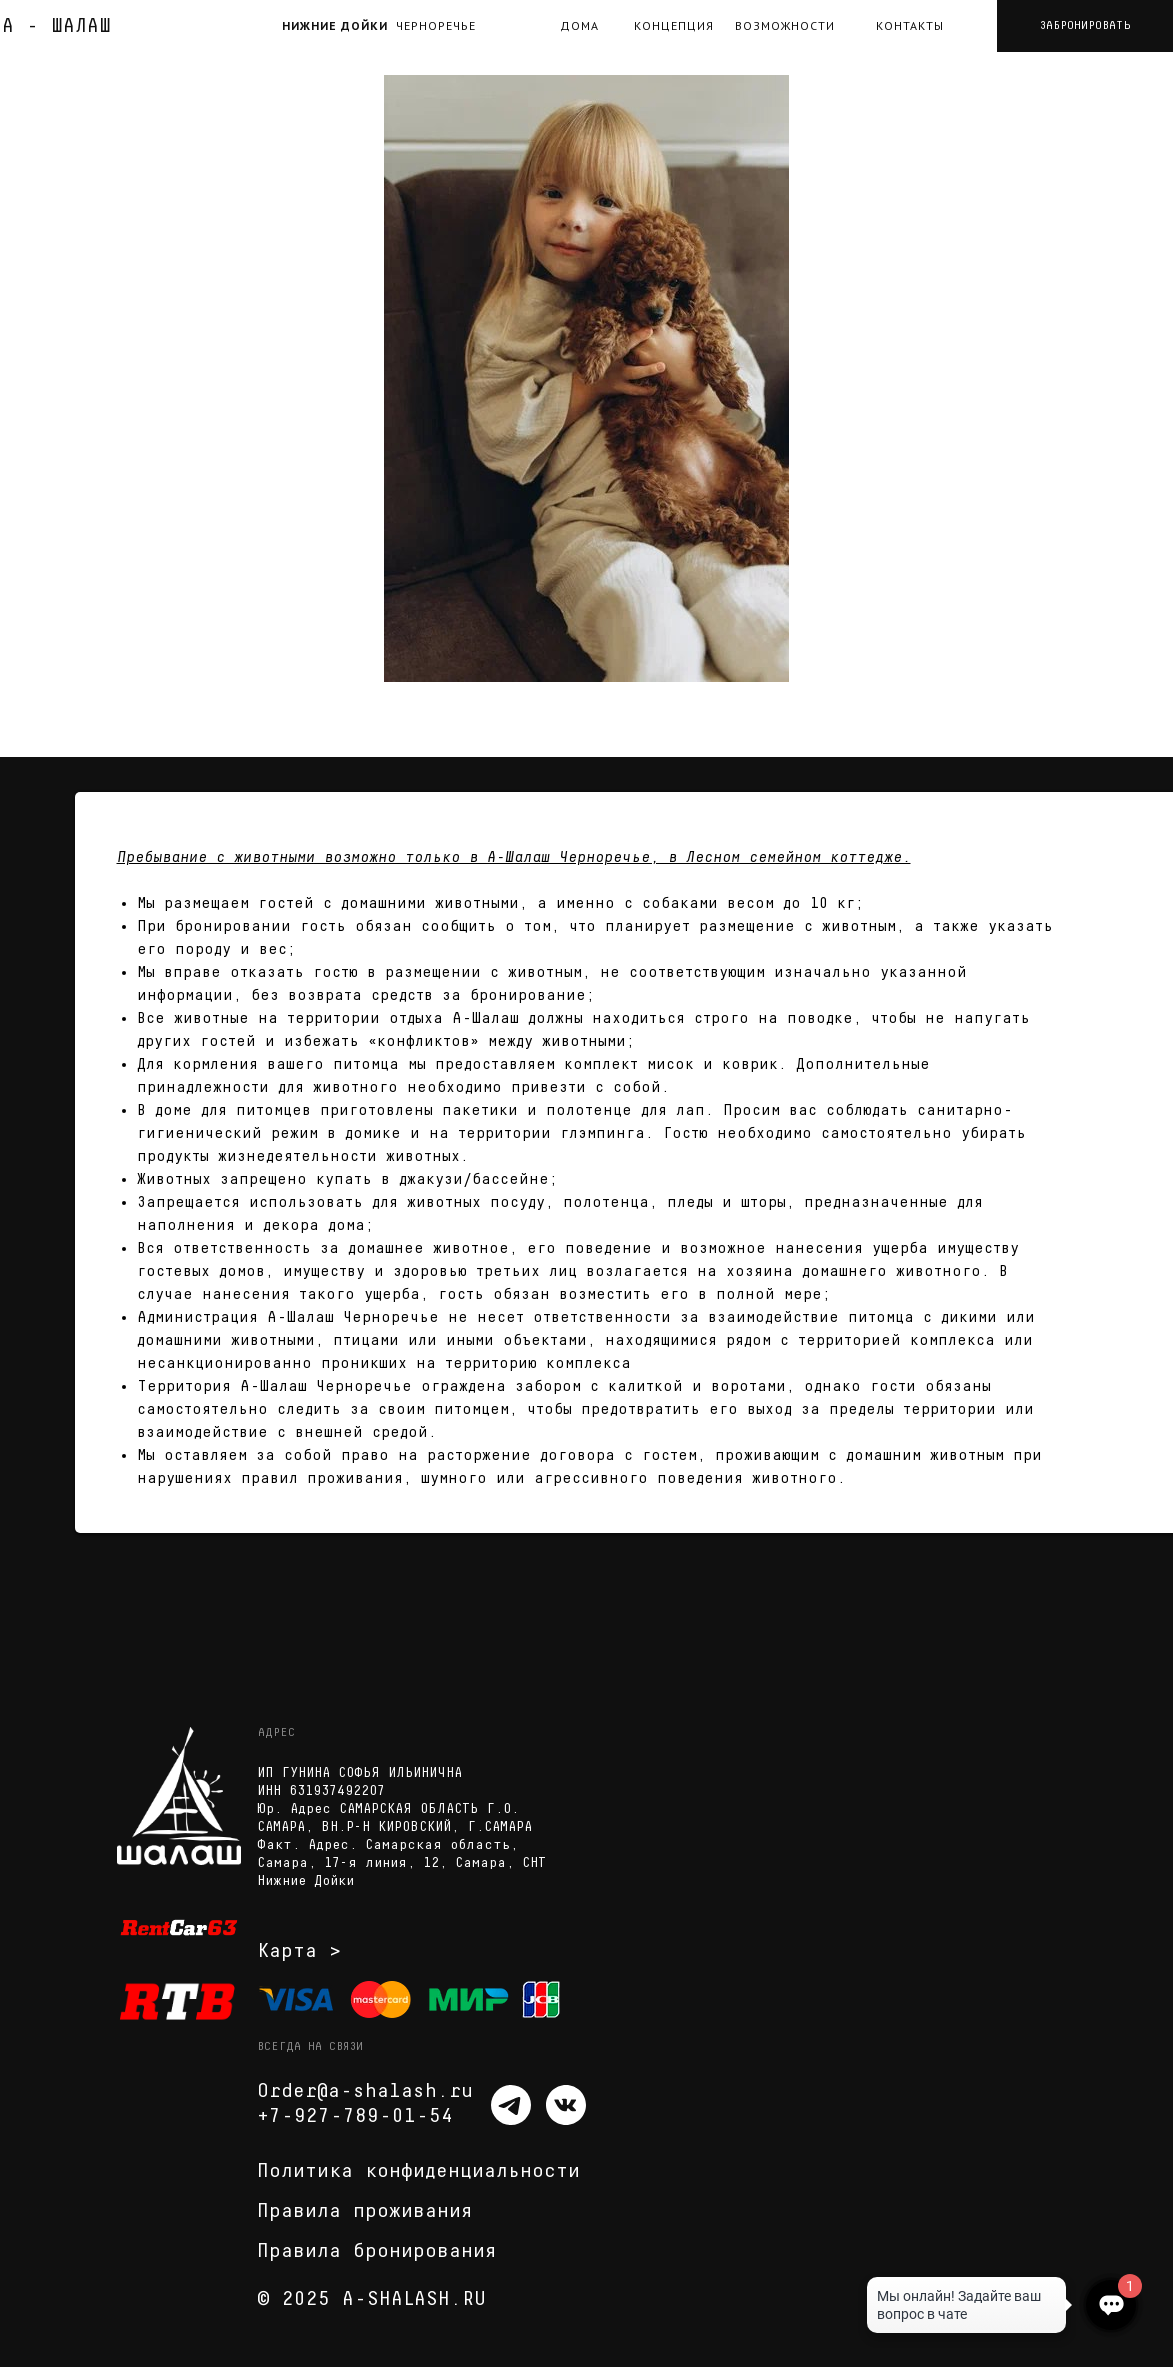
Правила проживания (364, 2211)
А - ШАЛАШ (56, 26)
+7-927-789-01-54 (355, 2116)
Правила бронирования (376, 2251)
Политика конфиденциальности (418, 2171)
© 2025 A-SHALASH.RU (371, 2299)
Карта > (299, 1951)
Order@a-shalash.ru (365, 2091)
